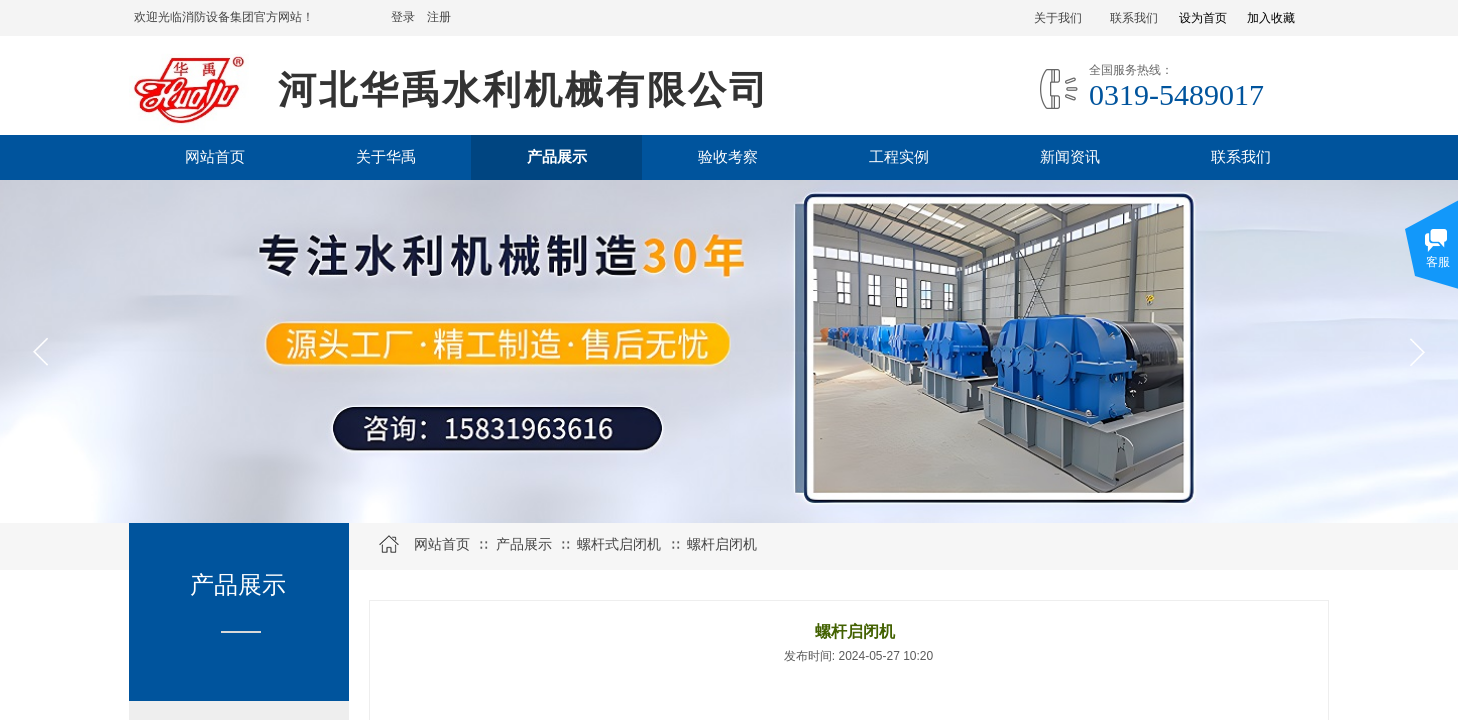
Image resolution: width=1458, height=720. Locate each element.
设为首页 (1203, 18)
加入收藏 (1271, 18)
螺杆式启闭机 (619, 544)
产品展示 (524, 544)
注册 (439, 17)
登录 (403, 17)
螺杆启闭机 (722, 544)
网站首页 (442, 544)
